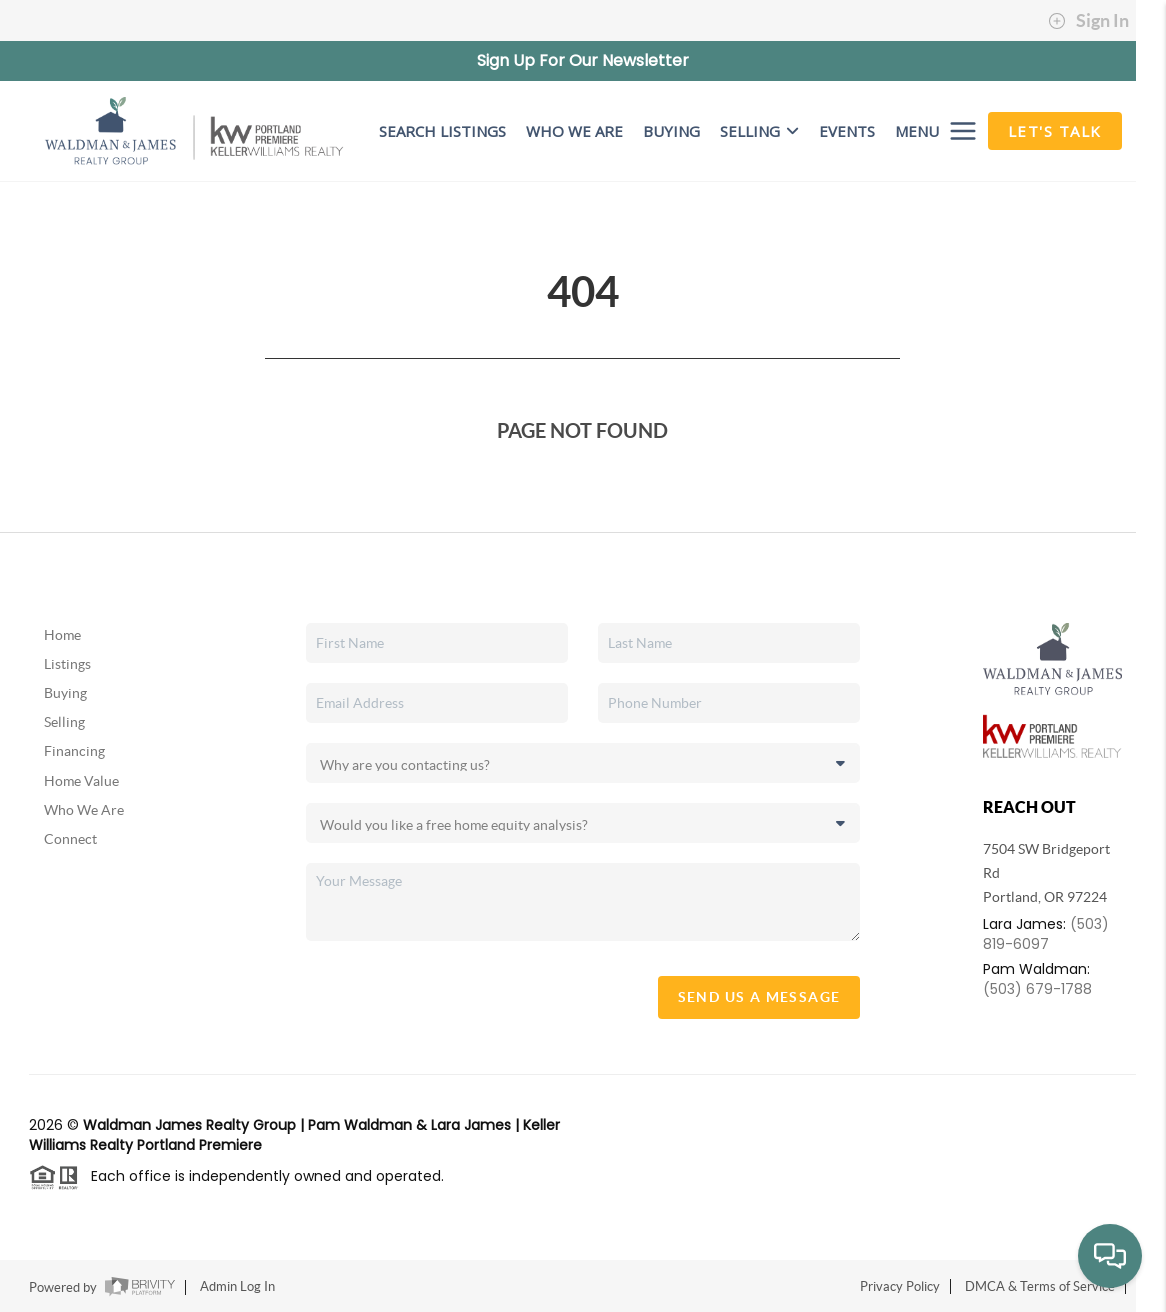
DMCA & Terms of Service (1040, 1286)
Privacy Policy (900, 1286)
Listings (67, 664)
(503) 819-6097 (1046, 934)
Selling (759, 131)
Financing (74, 751)
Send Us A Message (759, 997)
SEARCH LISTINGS (442, 131)
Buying (65, 693)
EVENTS (847, 131)
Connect (70, 839)
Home (62, 635)
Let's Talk (1055, 131)
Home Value (81, 781)
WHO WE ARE (574, 131)
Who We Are (84, 810)
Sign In (1088, 21)
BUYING (671, 131)
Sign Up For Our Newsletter (583, 60)
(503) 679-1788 (1037, 989)
